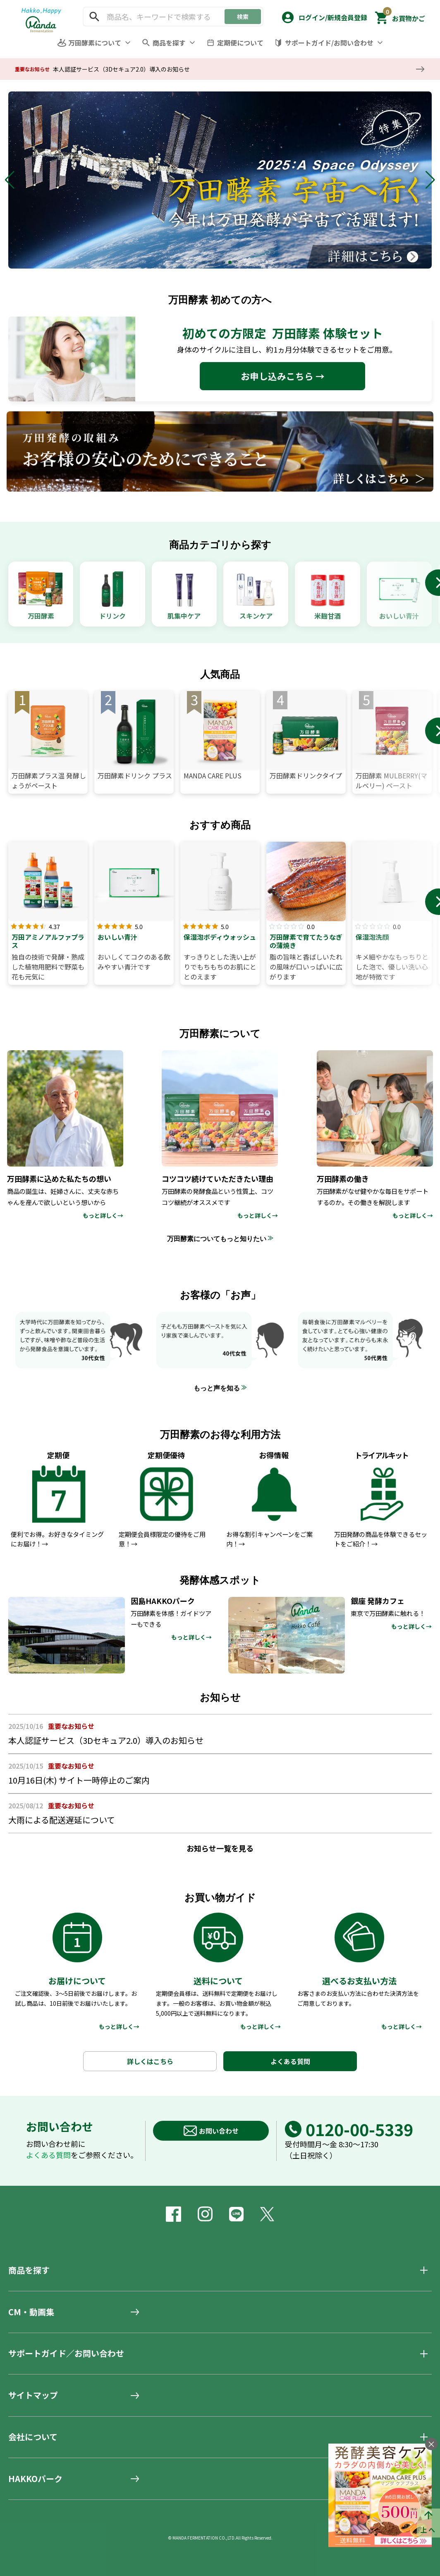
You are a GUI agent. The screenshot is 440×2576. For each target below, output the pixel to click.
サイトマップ (33, 2395)
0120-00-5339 (349, 2129)
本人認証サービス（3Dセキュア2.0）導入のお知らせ (121, 69)
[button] (323, 15)
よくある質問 (290, 2061)
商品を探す (169, 43)
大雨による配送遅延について (61, 1820)
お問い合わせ (211, 2130)
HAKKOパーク (35, 2479)
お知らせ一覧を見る (220, 1848)
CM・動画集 (31, 2312)
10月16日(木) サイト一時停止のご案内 (79, 1780)
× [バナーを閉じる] (431, 2444)
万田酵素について (94, 43)
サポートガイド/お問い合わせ (329, 43)
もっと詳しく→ (119, 2026)
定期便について (240, 43)
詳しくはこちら (150, 2061)
